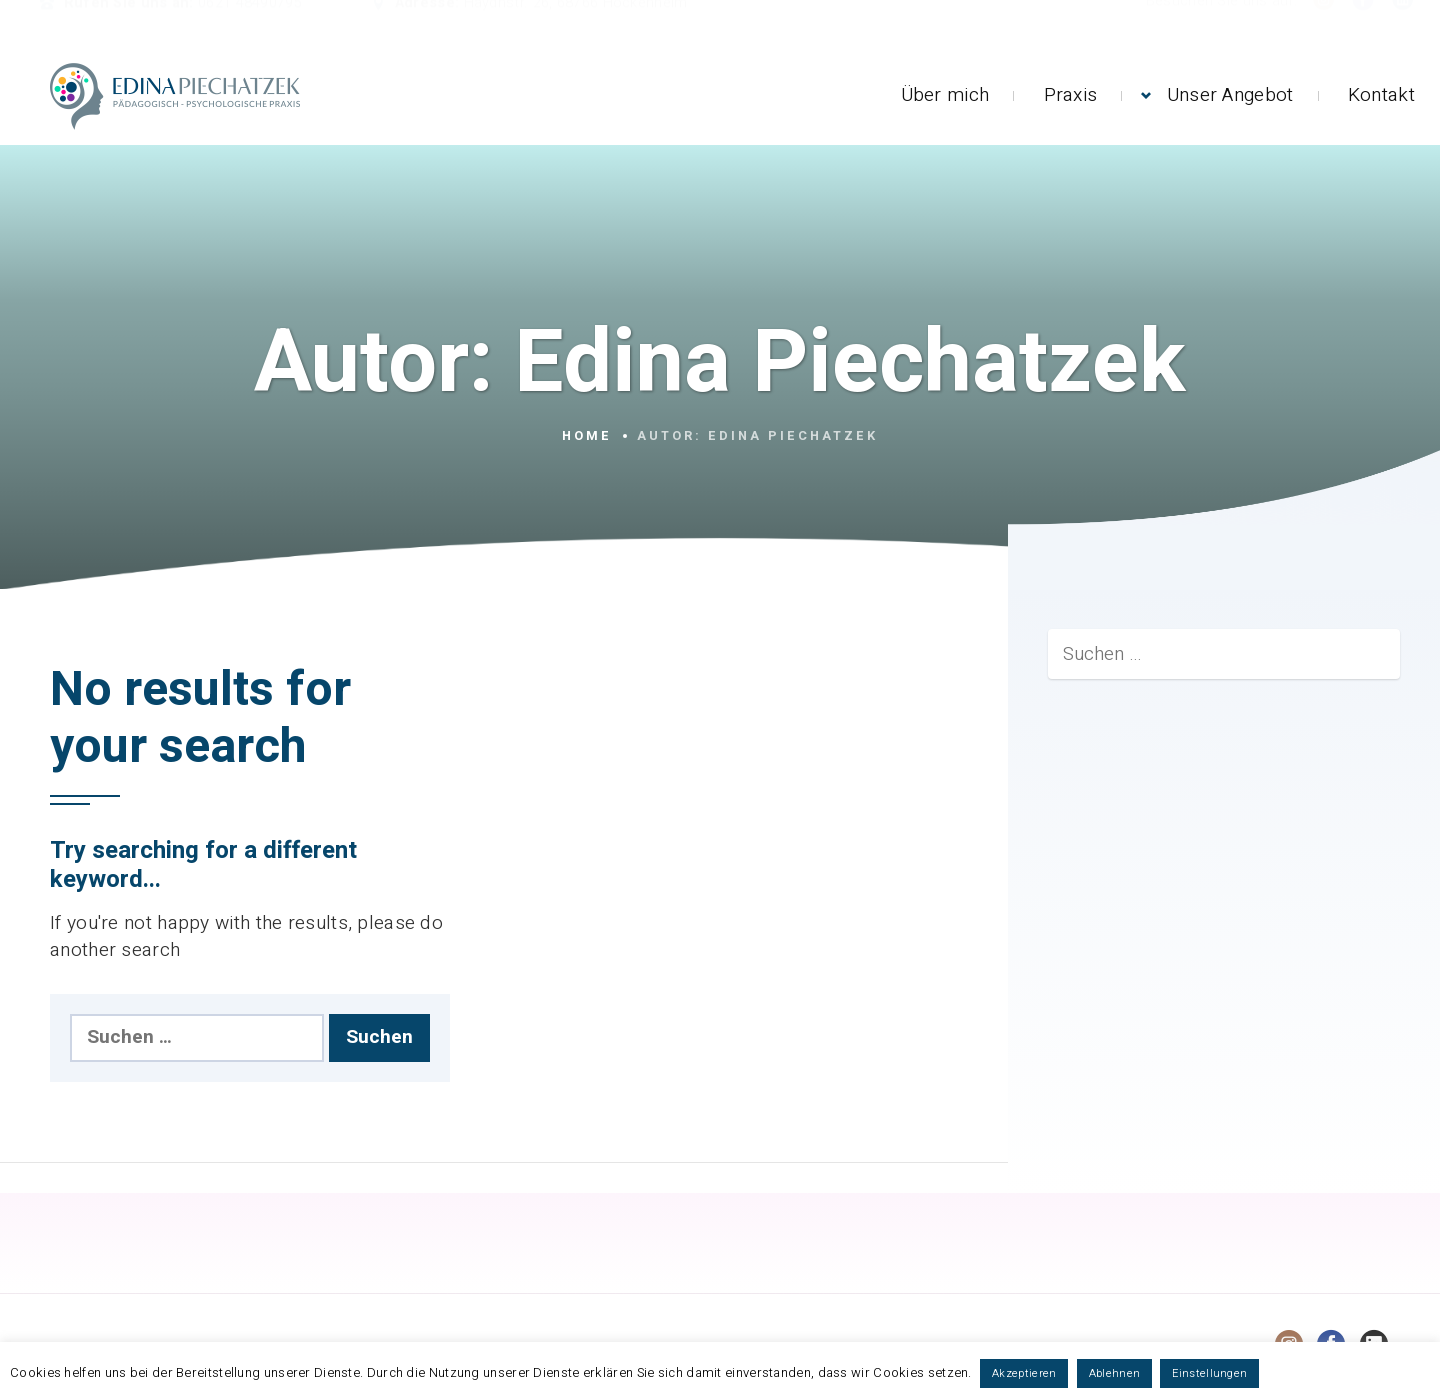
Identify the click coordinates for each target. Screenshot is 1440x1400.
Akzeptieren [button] (1024, 1373)
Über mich (945, 95)
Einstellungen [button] (1209, 1373)
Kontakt (1381, 95)
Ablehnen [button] (1114, 1373)
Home (587, 436)
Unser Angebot (1230, 95)
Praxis (1071, 95)
